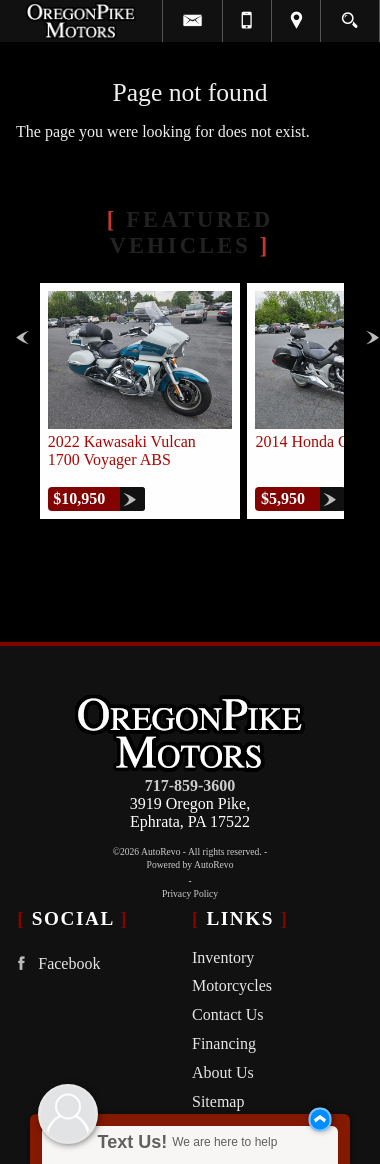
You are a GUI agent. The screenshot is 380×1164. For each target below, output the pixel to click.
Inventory (223, 957)
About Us (223, 1072)
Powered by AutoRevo (190, 864)
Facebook (54, 963)
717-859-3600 (190, 785)
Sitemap (218, 1101)
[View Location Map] (296, 21)
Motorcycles (232, 985)
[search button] (349, 14)
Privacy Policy (190, 893)
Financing (224, 1043)
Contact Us (228, 1014)
